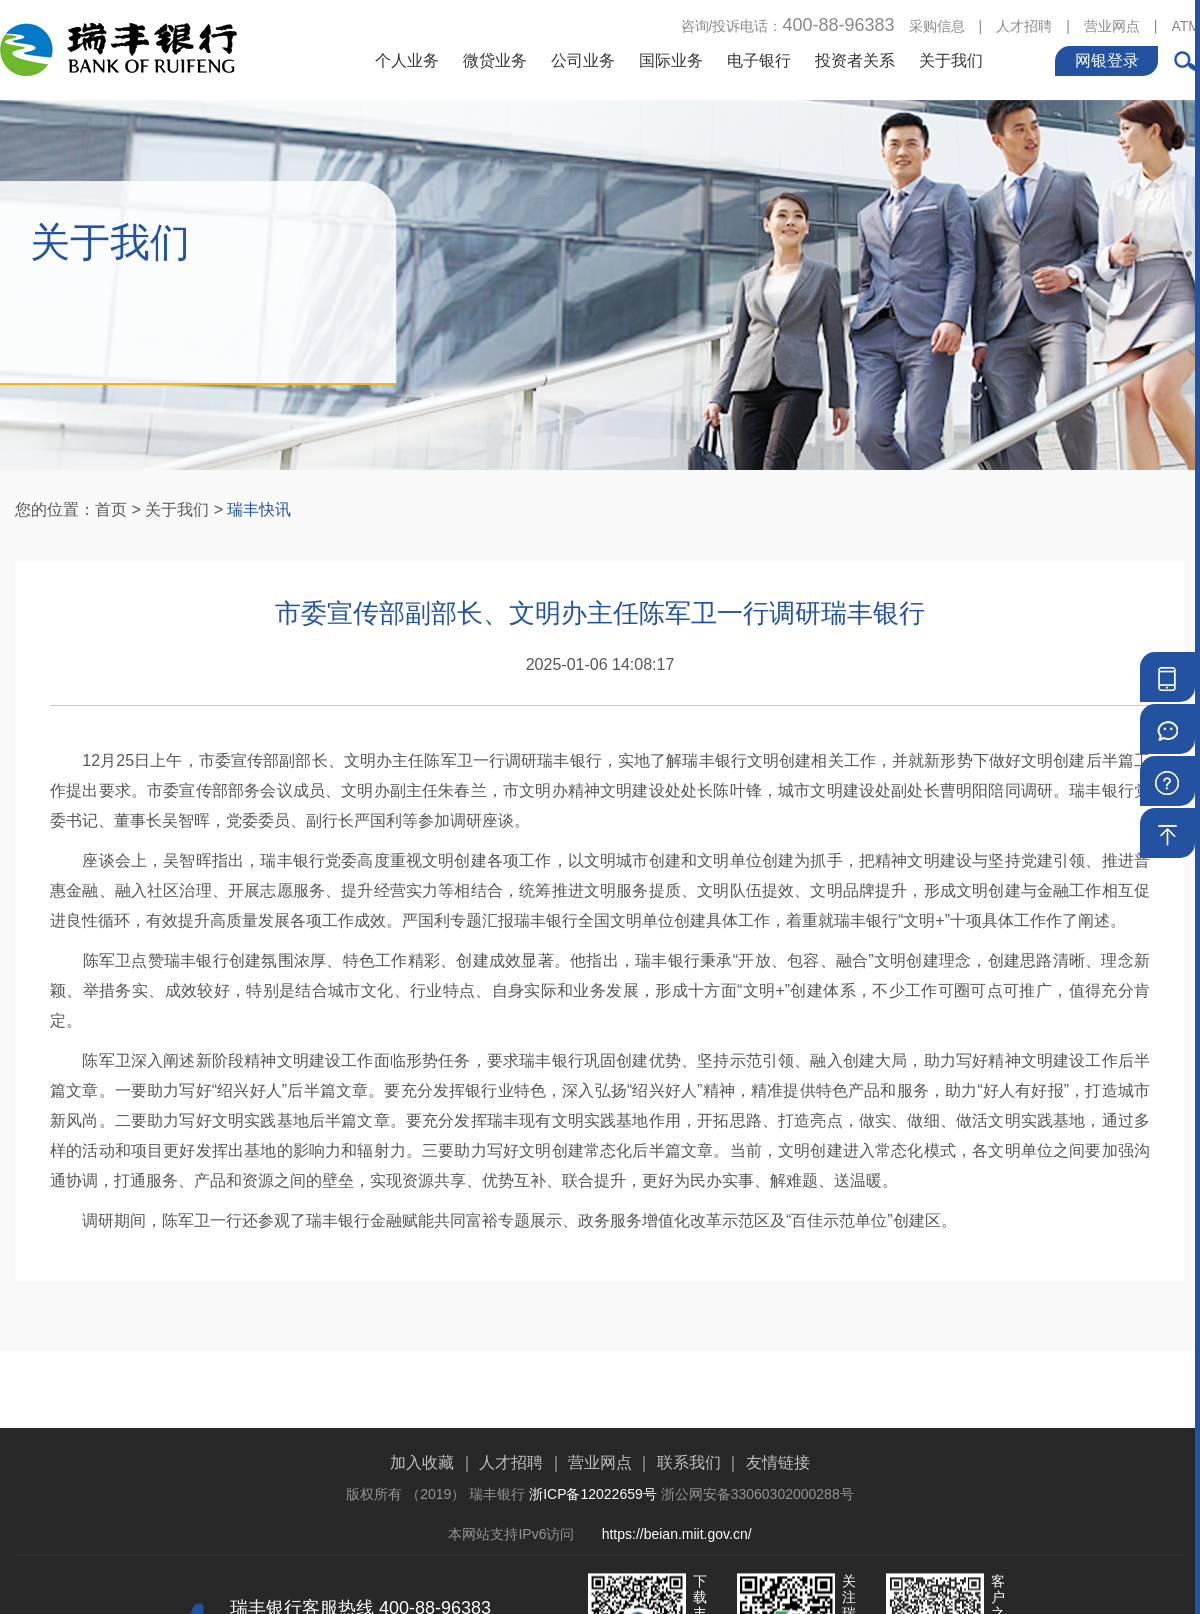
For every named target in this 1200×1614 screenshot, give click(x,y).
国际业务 (671, 59)
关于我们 (951, 59)
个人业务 (407, 59)
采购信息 (937, 25)
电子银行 (759, 59)
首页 (111, 509)
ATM (1185, 25)
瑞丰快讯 (259, 509)
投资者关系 (855, 59)
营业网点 (1112, 25)
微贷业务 (495, 59)
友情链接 (778, 1513)
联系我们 (689, 1513)
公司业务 (583, 59)
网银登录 (1107, 59)
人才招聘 (1024, 25)
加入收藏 (422, 1513)
